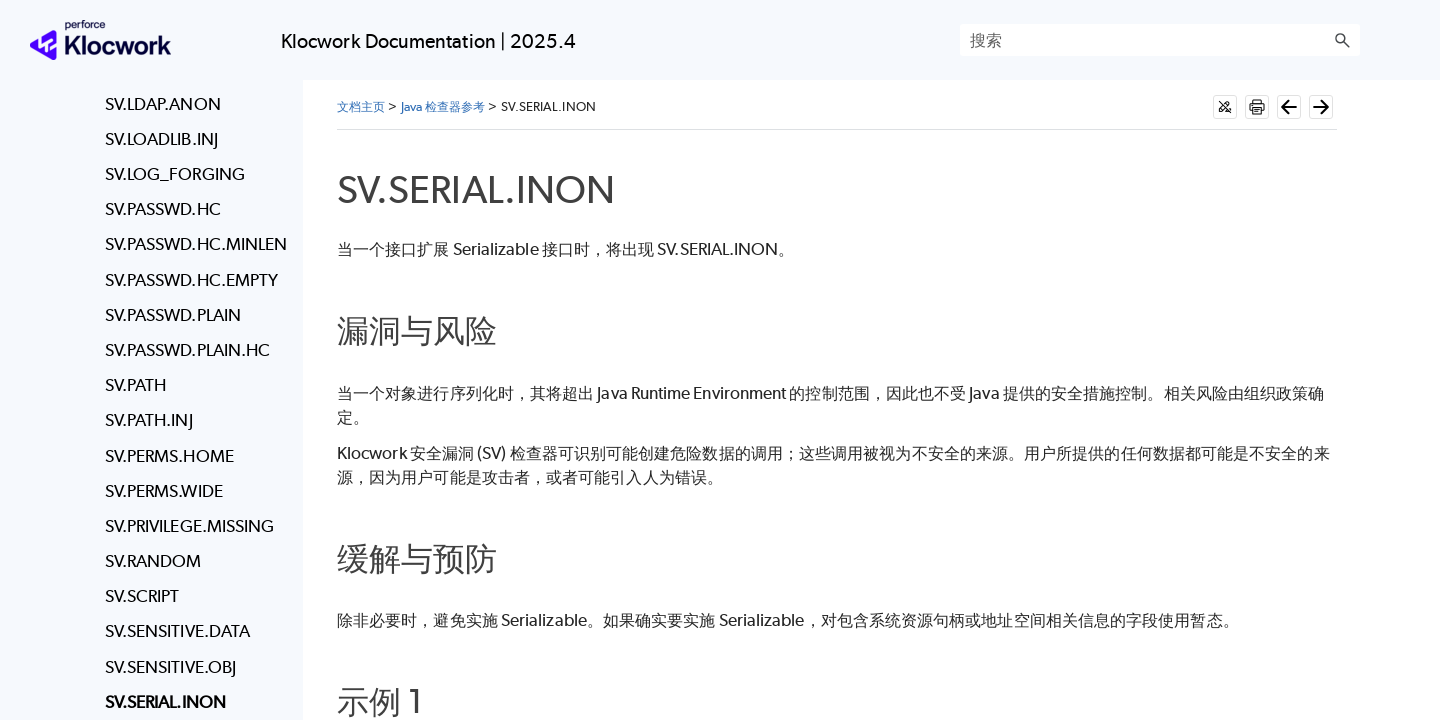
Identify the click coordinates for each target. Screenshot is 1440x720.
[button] (1342, 40)
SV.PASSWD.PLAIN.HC (187, 350)
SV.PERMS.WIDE (164, 491)
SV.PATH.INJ (149, 420)
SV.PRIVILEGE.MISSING (190, 526)
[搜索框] (1160, 40)
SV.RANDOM (153, 561)
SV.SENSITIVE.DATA (177, 631)
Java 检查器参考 (443, 106)
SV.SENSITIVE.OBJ (170, 667)
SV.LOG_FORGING (175, 174)
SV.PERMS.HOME (169, 456)
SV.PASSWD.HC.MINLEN (196, 244)
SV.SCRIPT (142, 596)
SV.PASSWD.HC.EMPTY (191, 280)
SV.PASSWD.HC (163, 209)
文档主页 (361, 106)
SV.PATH (136, 385)
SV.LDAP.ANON (163, 104)
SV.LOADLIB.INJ (161, 139)
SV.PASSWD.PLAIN (173, 315)
